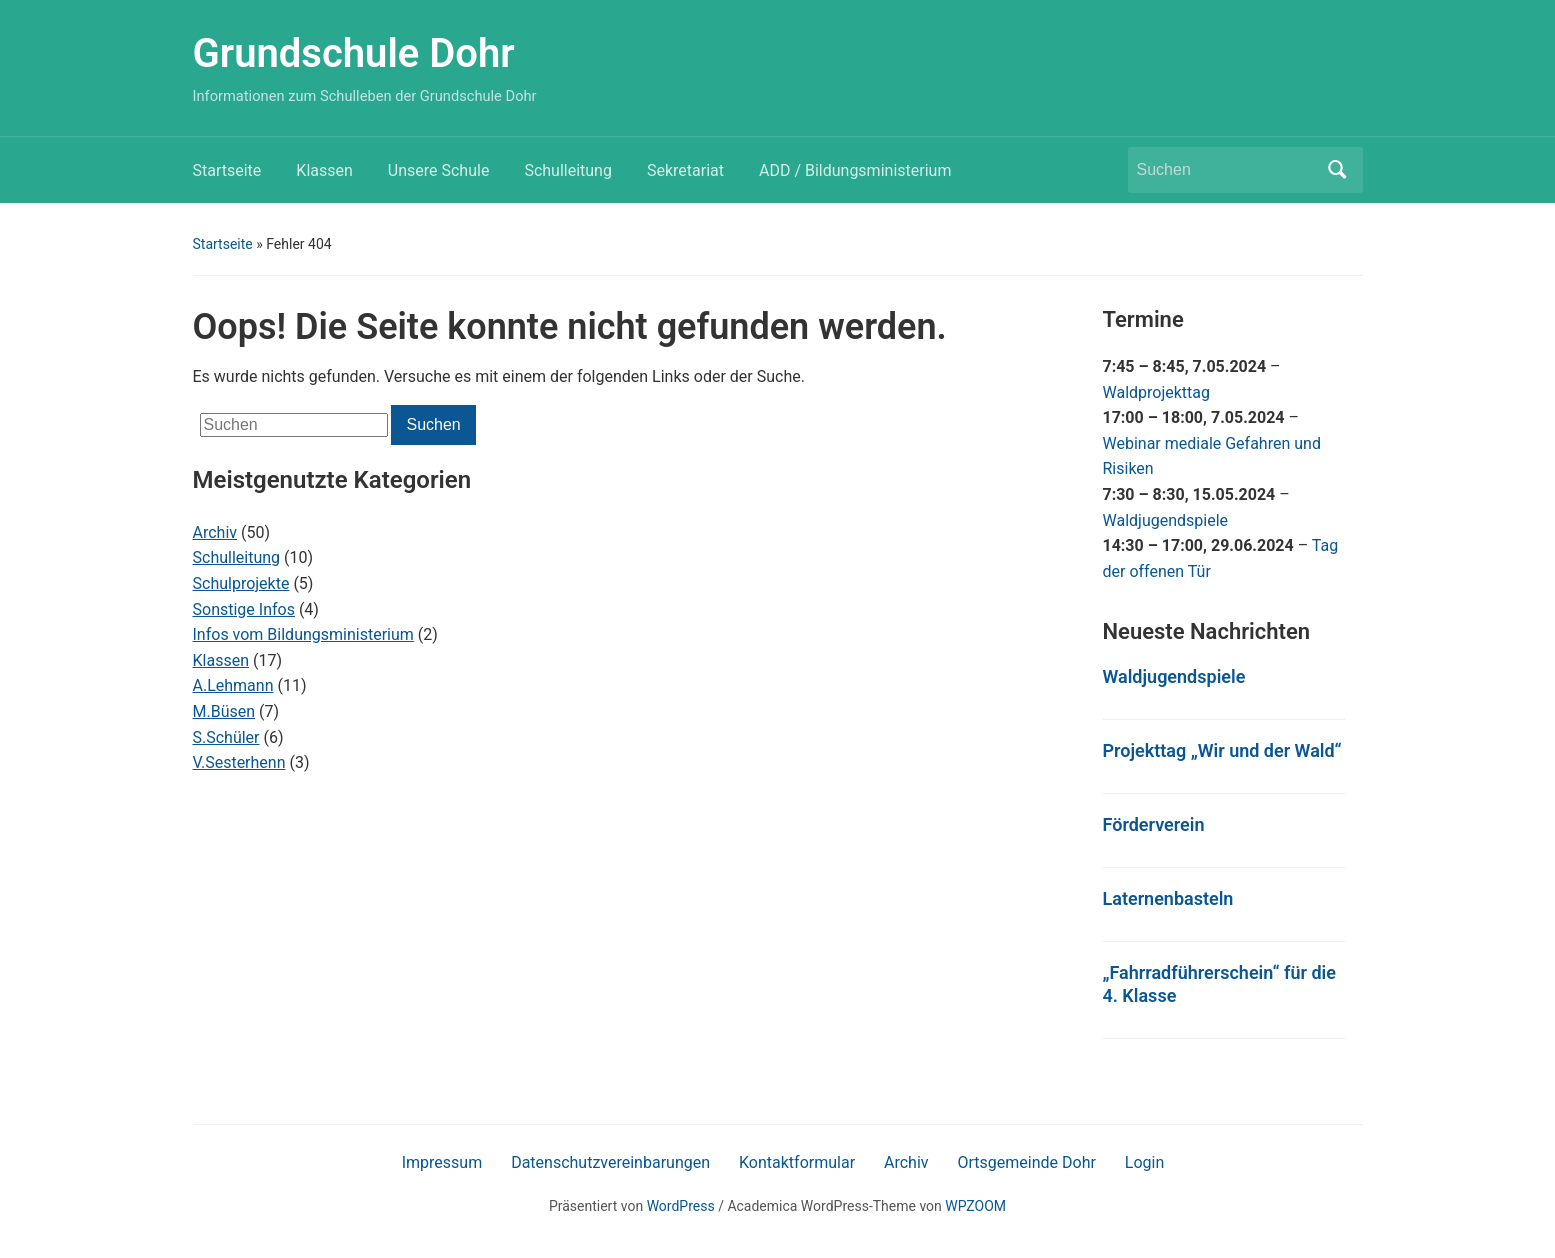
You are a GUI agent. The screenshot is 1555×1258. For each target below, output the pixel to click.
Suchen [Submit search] (1338, 170)
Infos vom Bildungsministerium (303, 634)
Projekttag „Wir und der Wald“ (1222, 750)
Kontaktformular (797, 1162)
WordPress (681, 1206)
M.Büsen (224, 711)
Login (1144, 1162)
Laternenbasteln (1168, 898)
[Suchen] (1227, 170)
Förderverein (1154, 824)
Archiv (215, 532)
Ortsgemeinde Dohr (1027, 1162)
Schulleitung (568, 170)
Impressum (442, 1162)
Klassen (324, 170)
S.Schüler (226, 737)
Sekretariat (685, 170)
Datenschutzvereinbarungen (610, 1162)
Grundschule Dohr (354, 53)
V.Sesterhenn (239, 762)
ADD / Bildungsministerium (855, 170)
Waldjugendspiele (1166, 520)
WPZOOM (975, 1206)
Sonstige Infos (244, 609)
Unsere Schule (439, 170)
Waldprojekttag (1157, 392)
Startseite (227, 170)
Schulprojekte (241, 583)
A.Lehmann (233, 685)
